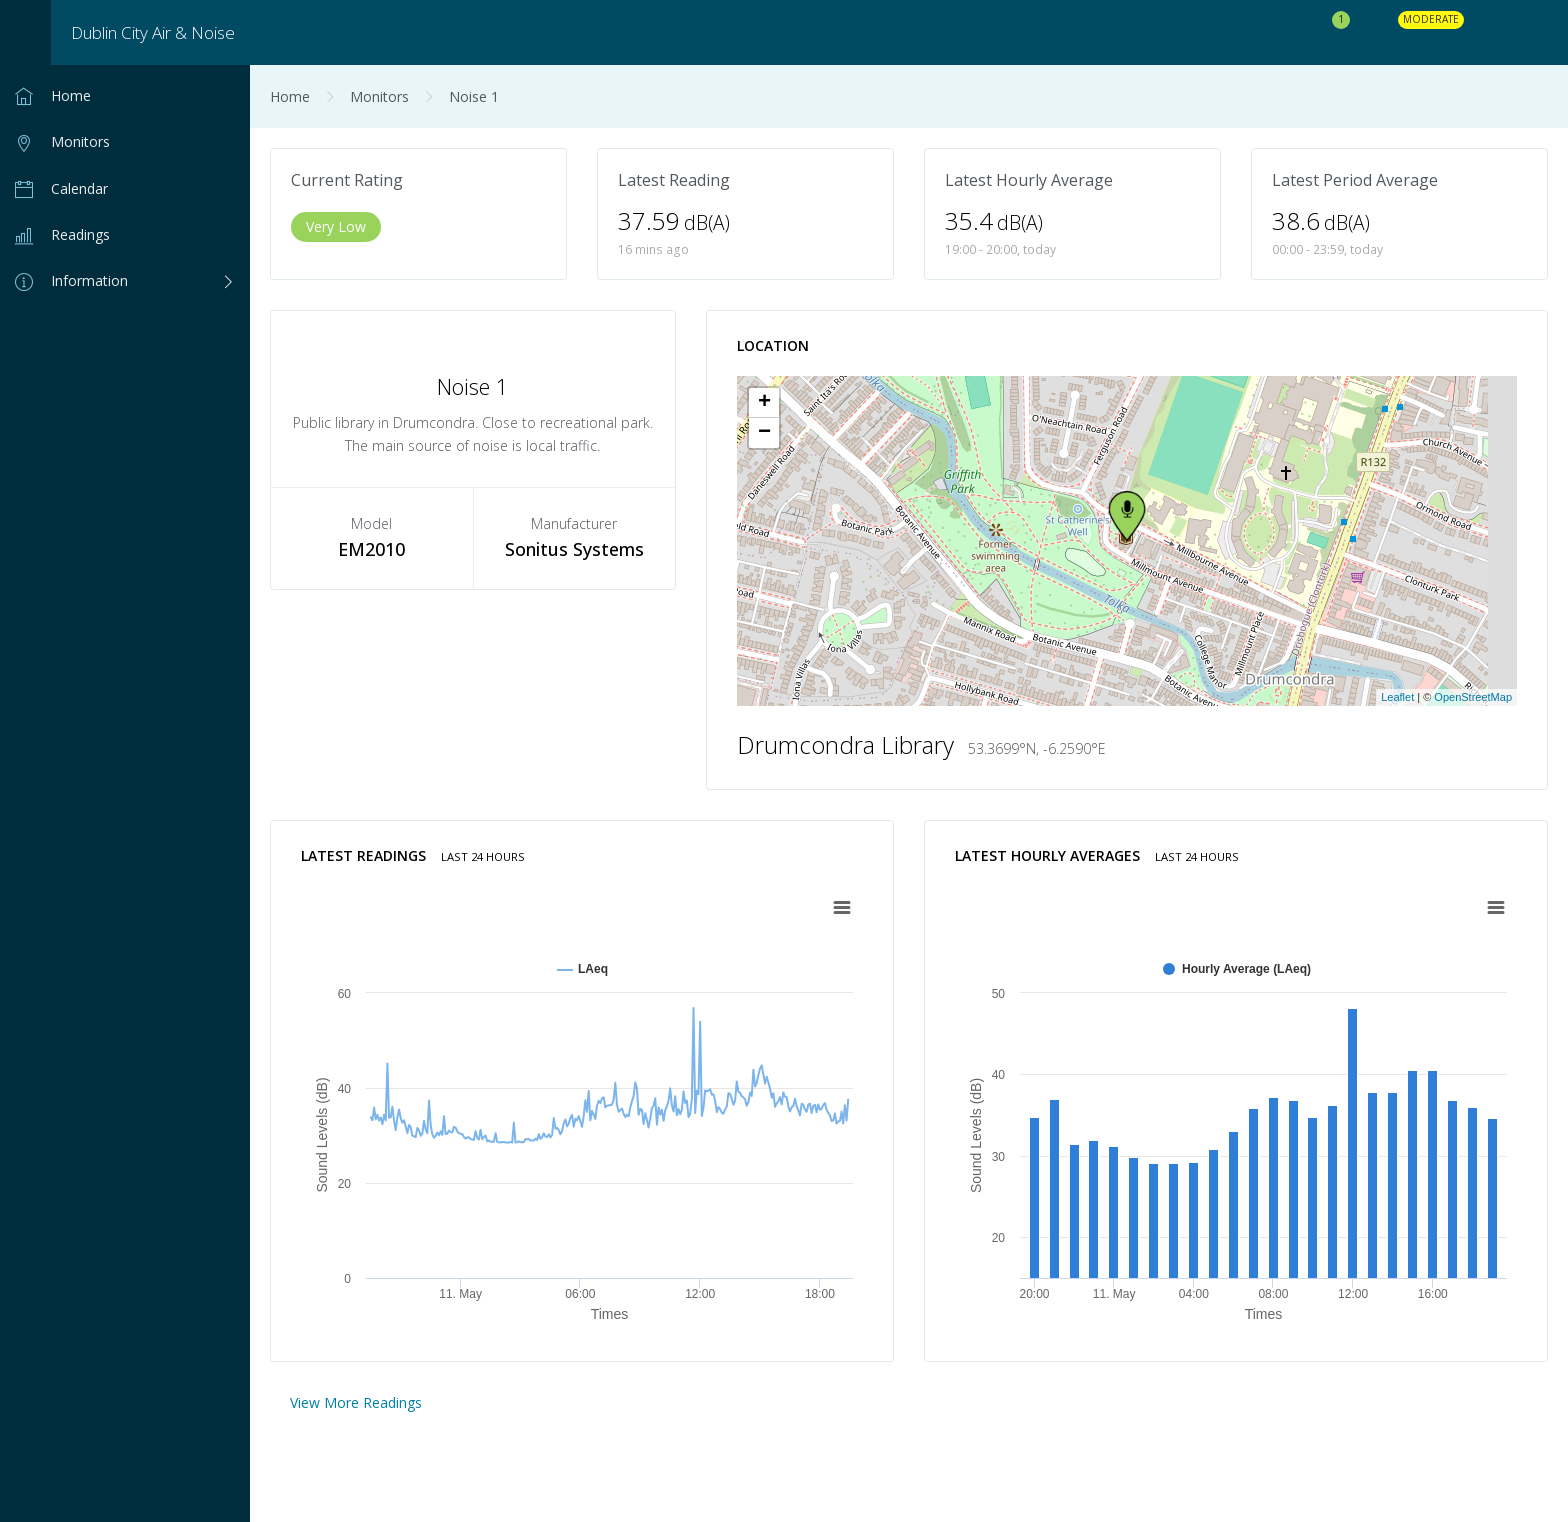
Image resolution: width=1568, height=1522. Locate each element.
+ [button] (764, 403)
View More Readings (356, 1402)
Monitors (379, 96)
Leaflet (1397, 697)
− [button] (764, 433)
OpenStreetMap (1473, 697)
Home (290, 96)
